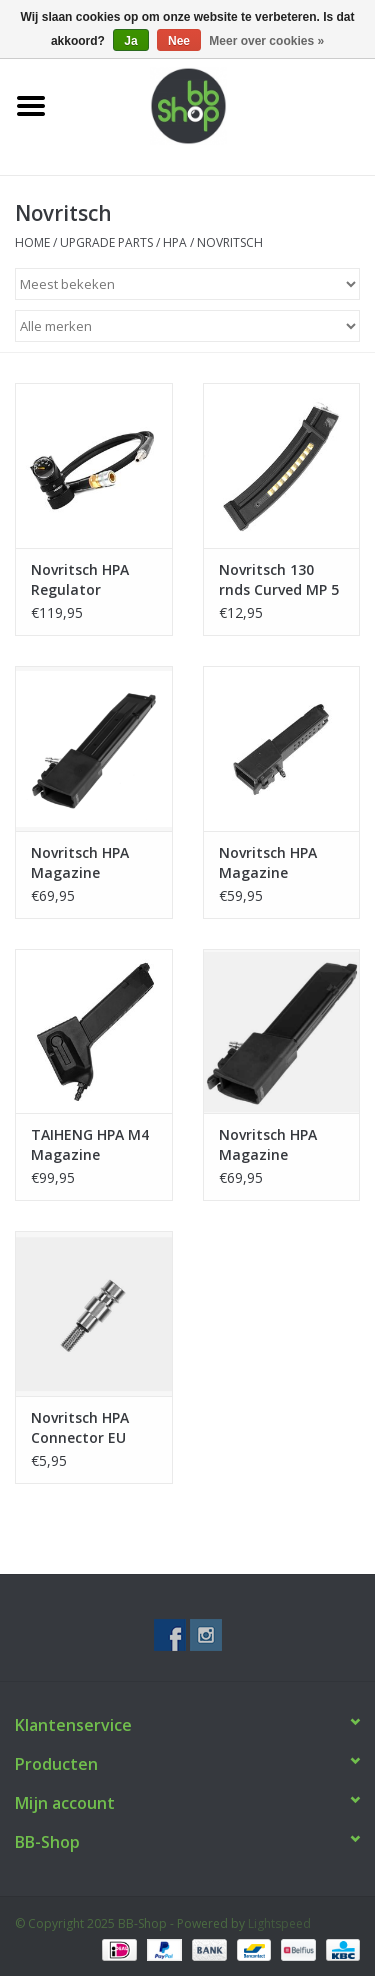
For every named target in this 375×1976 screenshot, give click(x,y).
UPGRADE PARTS (106, 242)
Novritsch (230, 242)
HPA (175, 242)
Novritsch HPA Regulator (80, 579)
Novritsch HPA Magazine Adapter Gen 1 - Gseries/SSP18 (274, 863)
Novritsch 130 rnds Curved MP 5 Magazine (279, 580)
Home (32, 242)
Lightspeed (279, 1923)
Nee (179, 41)
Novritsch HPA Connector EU (80, 1427)
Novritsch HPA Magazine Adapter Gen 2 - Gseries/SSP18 (274, 1145)
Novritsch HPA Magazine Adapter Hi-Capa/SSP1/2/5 (80, 863)
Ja (130, 41)
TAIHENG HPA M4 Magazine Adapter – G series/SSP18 (90, 1145)
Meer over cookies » (266, 41)
